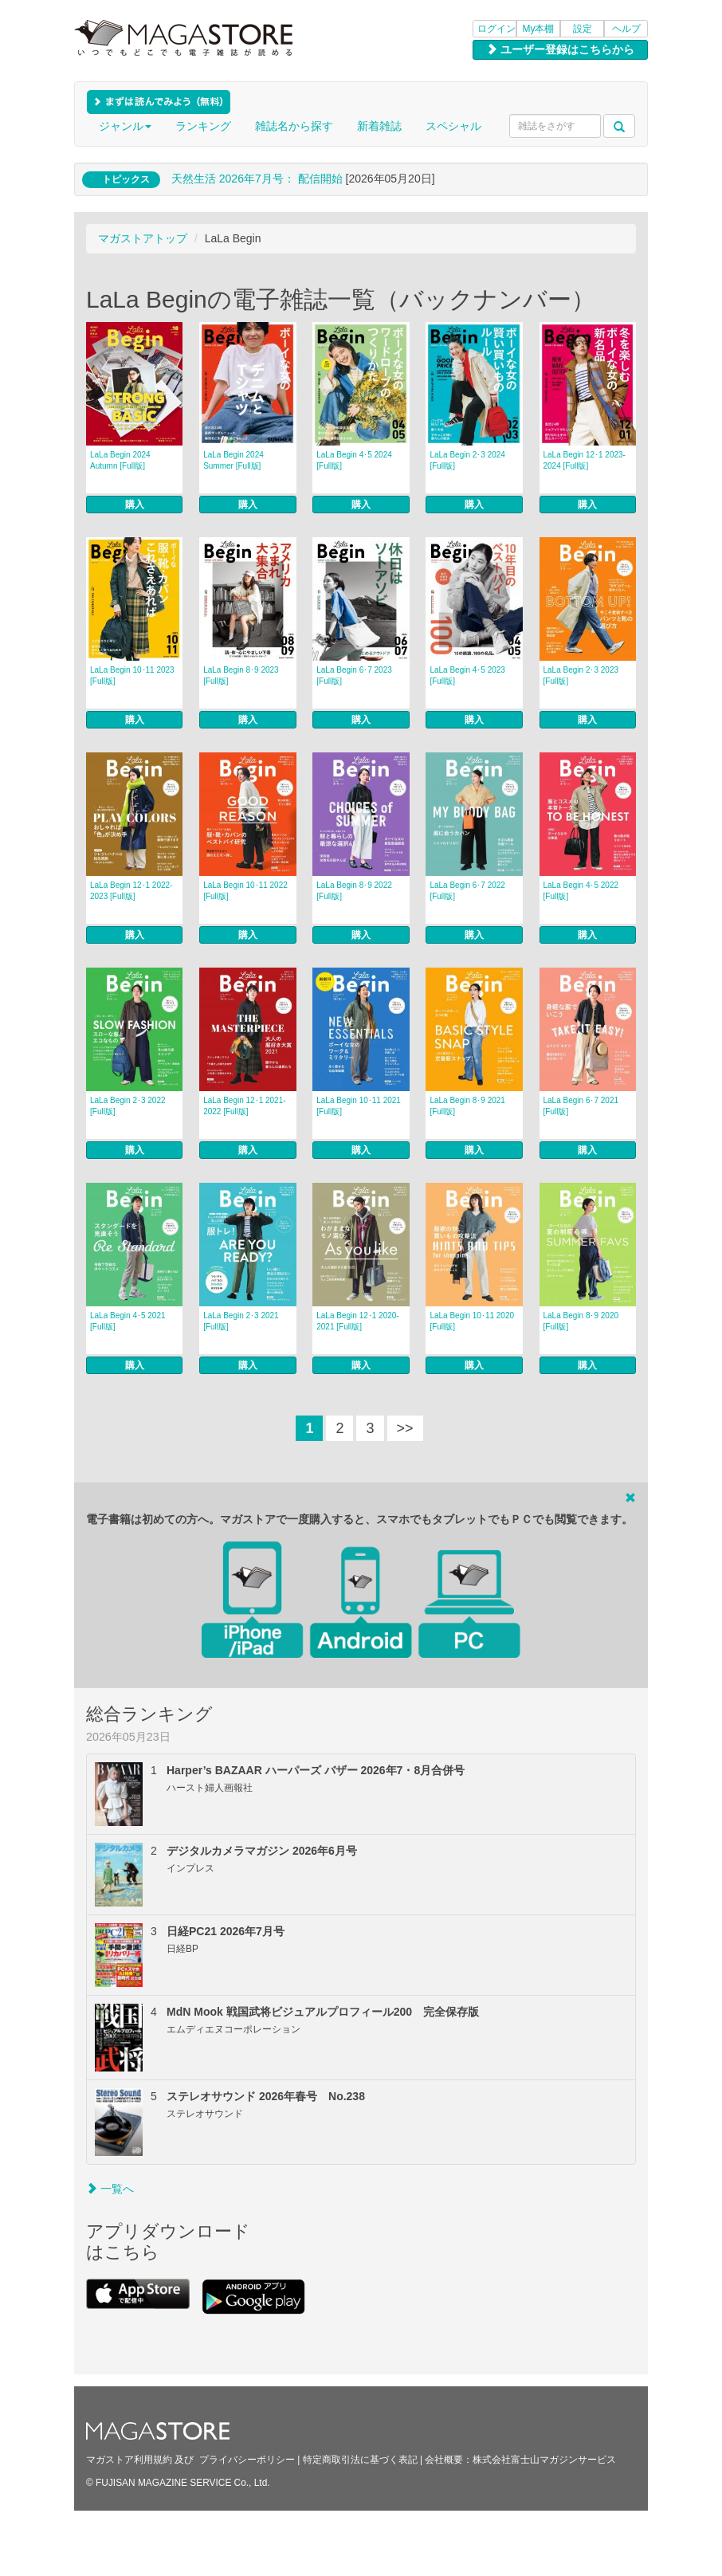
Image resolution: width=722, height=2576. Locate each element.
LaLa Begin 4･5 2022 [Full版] (581, 891)
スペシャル (453, 126)
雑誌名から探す (294, 126)
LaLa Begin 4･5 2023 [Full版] (467, 675)
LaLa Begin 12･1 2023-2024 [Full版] (584, 460)
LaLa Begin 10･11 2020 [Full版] (472, 1321)
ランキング (203, 126)
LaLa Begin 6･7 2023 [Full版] (354, 675)
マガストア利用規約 (129, 2459)
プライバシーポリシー (247, 2459)
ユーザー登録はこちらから (560, 49)
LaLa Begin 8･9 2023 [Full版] (241, 675)
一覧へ (110, 2188)
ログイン (496, 28)
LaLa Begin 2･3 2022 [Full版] (128, 1106)
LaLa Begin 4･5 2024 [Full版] (354, 460)
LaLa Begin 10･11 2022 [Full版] (245, 891)
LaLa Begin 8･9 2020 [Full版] (581, 1321)
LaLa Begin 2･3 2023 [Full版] (581, 675)
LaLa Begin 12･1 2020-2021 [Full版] (357, 1321)
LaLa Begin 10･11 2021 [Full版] (358, 1106)
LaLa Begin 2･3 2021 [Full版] (241, 1321)
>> (405, 1428)
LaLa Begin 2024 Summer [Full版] (233, 460)
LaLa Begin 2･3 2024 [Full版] (467, 460)
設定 (582, 28)
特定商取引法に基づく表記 (360, 2459)
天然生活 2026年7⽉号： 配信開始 (257, 178)
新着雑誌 (379, 126)
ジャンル (125, 126)
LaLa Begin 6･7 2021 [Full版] (581, 1106)
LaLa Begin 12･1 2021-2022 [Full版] (244, 1106)
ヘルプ (626, 28)
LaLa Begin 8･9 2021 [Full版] (467, 1106)
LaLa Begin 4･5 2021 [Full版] (128, 1321)
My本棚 (539, 28)
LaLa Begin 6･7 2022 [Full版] (467, 891)
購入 (134, 504)
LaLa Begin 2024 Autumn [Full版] (120, 460)
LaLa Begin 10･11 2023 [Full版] (132, 675)
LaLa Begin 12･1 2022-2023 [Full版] (131, 891)
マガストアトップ (142, 238)
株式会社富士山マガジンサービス (544, 2459)
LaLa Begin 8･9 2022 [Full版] (354, 891)
